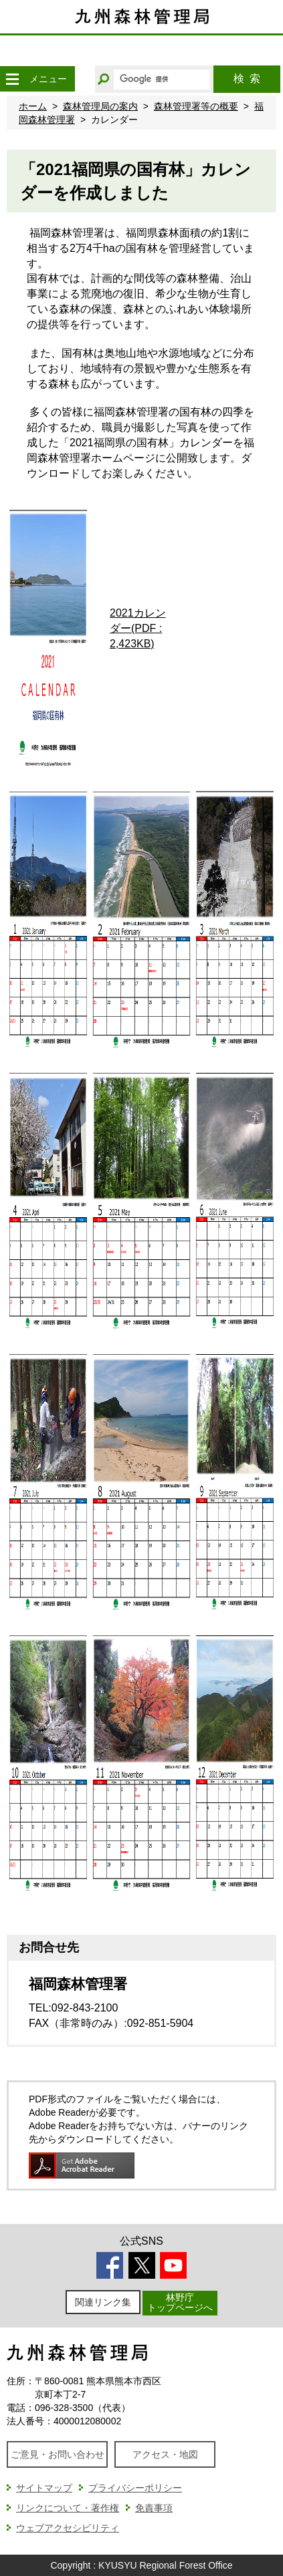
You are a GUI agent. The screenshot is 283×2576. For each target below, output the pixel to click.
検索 (246, 78)
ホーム (33, 106)
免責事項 (154, 2508)
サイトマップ (44, 2487)
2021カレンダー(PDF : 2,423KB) (138, 628)
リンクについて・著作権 (67, 2508)
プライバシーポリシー (135, 2487)
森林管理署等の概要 (196, 106)
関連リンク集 (103, 2302)
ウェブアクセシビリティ (67, 2528)
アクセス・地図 (165, 2454)
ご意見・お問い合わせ (57, 2454)
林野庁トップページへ (180, 2302)
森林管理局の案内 (100, 106)
